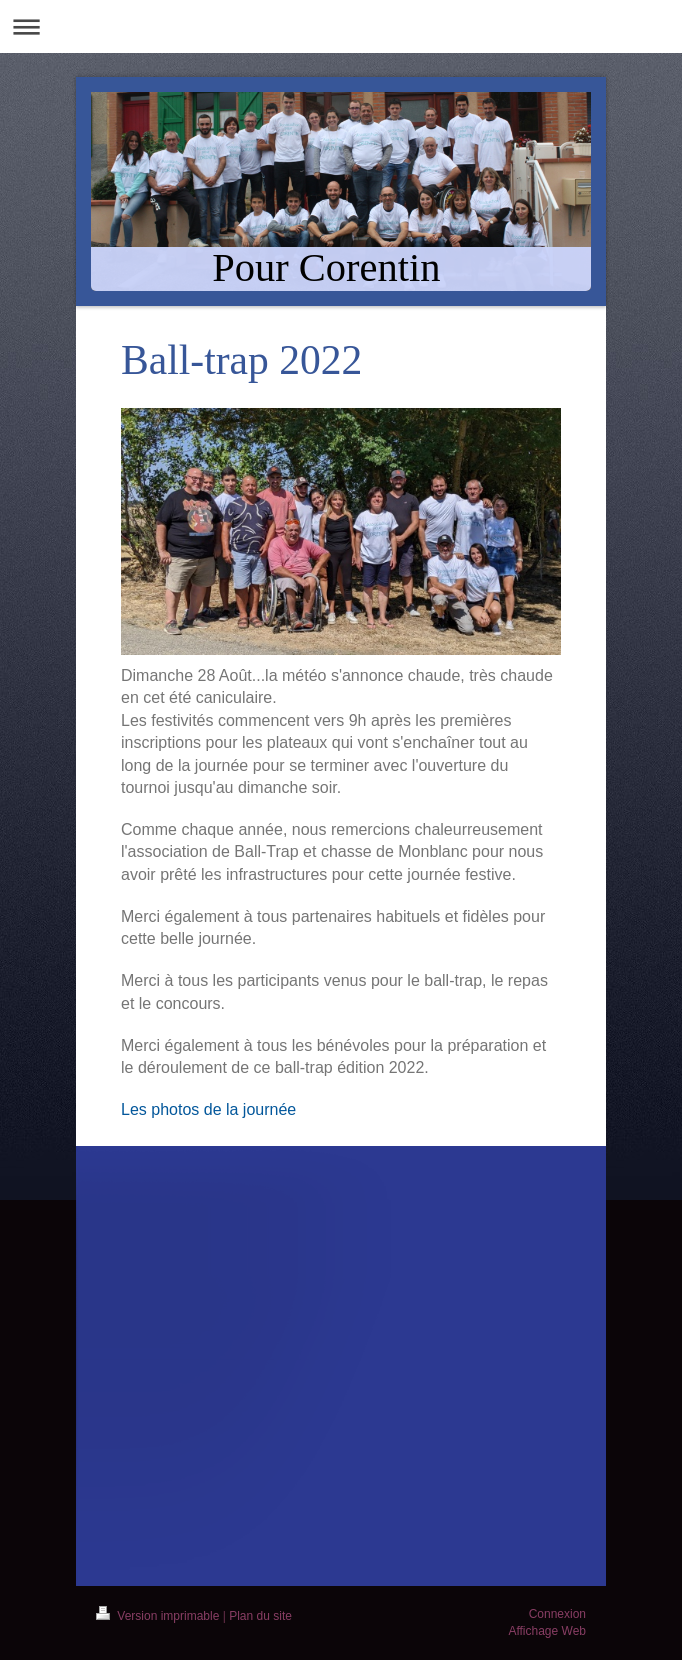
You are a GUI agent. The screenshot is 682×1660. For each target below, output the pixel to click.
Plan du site (260, 1616)
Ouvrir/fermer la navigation (341, 26)
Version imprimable (159, 1616)
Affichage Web (547, 1631)
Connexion (557, 1614)
